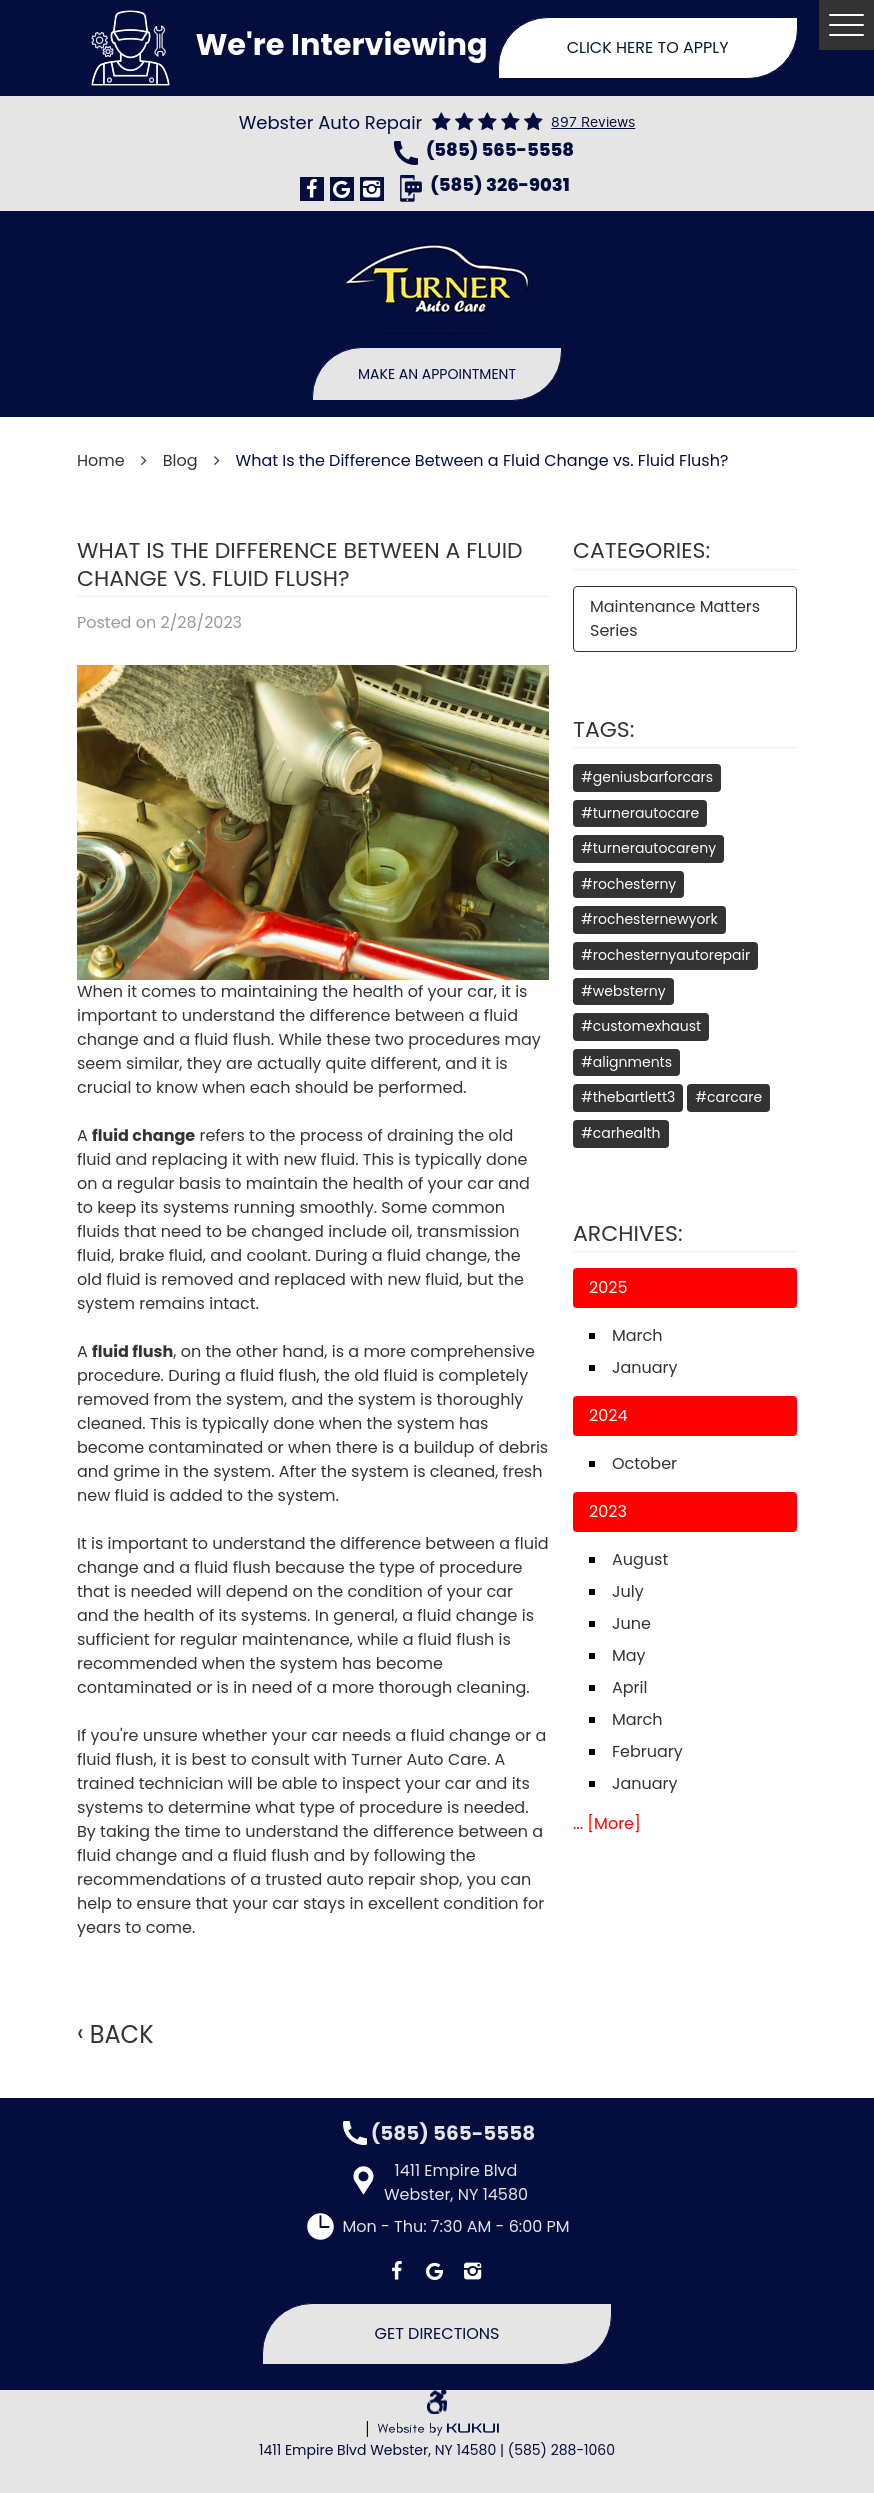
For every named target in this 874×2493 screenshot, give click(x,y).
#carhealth (621, 1133)
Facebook (312, 189)
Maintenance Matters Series (675, 618)
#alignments (626, 1062)
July (628, 1591)
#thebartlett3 (628, 1097)
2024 (608, 1415)
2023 (608, 1511)
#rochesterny (628, 884)
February (647, 1751)
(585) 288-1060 (561, 2450)
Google (342, 189)
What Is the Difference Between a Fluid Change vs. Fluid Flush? (482, 460)
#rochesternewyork (649, 919)
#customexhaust (641, 1026)
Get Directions (437, 2333)
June (631, 1623)
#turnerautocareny (648, 848)
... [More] (607, 1823)
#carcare (728, 1097)
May (629, 1655)
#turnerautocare (640, 813)
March (637, 1335)
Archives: (628, 1233)
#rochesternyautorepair (665, 955)
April (629, 1687)
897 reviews (593, 122)
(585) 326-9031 (499, 186)
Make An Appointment (437, 374)
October (644, 1463)
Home (101, 460)
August (640, 1559)
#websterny (623, 991)
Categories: (641, 550)
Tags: (603, 729)
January (645, 1367)
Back (122, 2035)
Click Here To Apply (648, 47)
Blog (180, 460)
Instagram (372, 189)
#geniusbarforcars (647, 777)
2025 (608, 1287)
